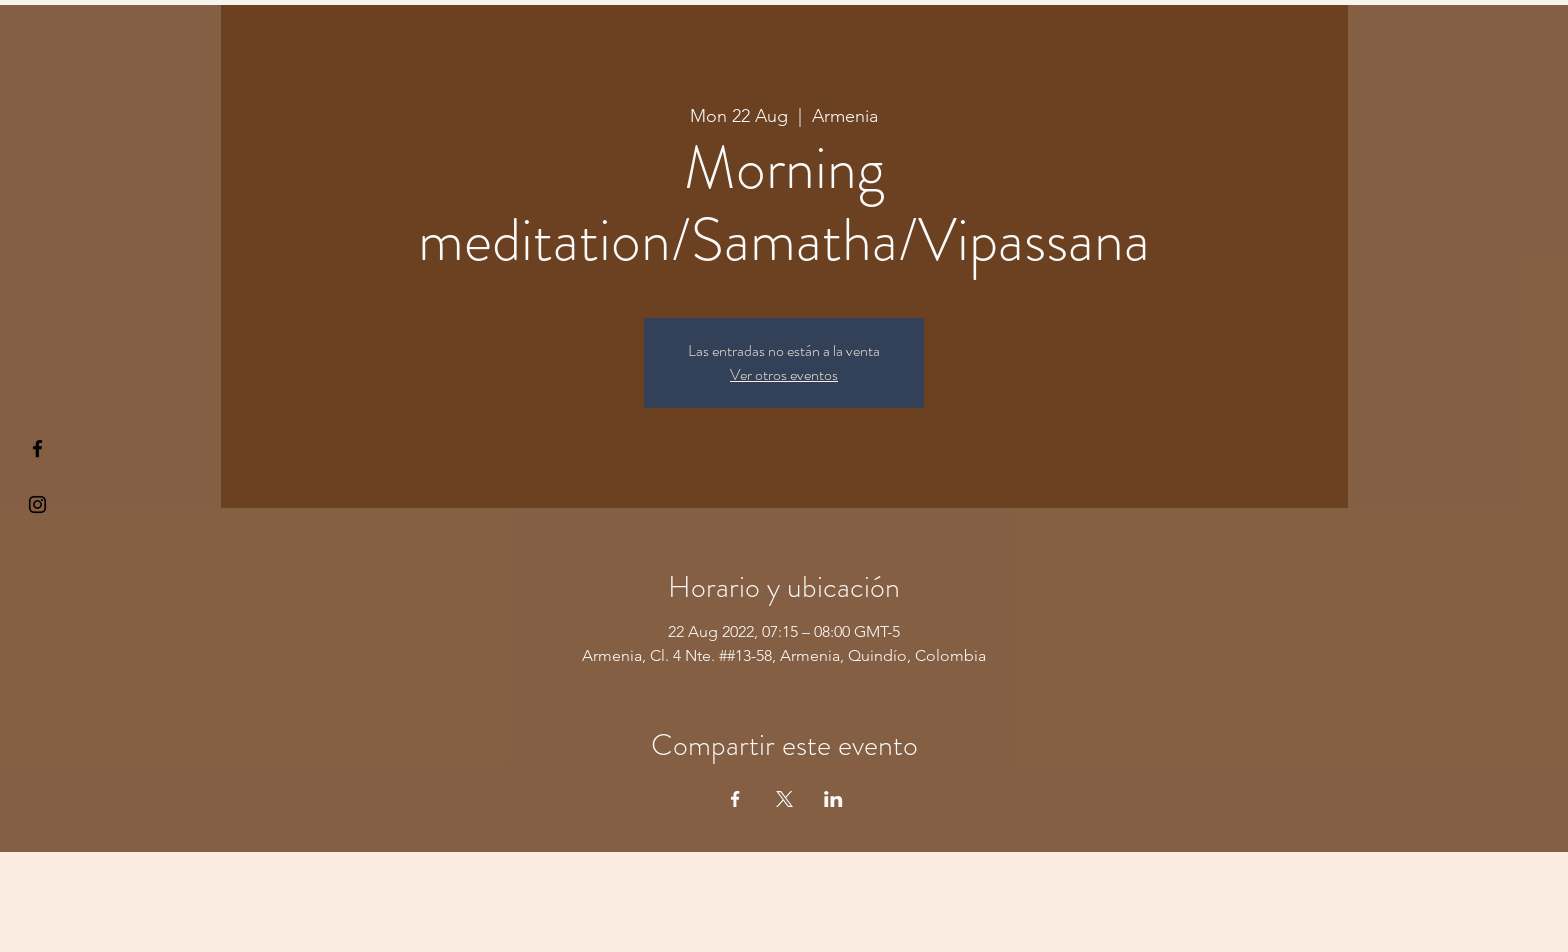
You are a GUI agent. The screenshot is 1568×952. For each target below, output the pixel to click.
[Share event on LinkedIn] (833, 799)
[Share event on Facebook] (735, 799)
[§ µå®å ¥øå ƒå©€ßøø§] (37, 448)
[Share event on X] (784, 799)
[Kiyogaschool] (37, 504)
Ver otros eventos (784, 374)
